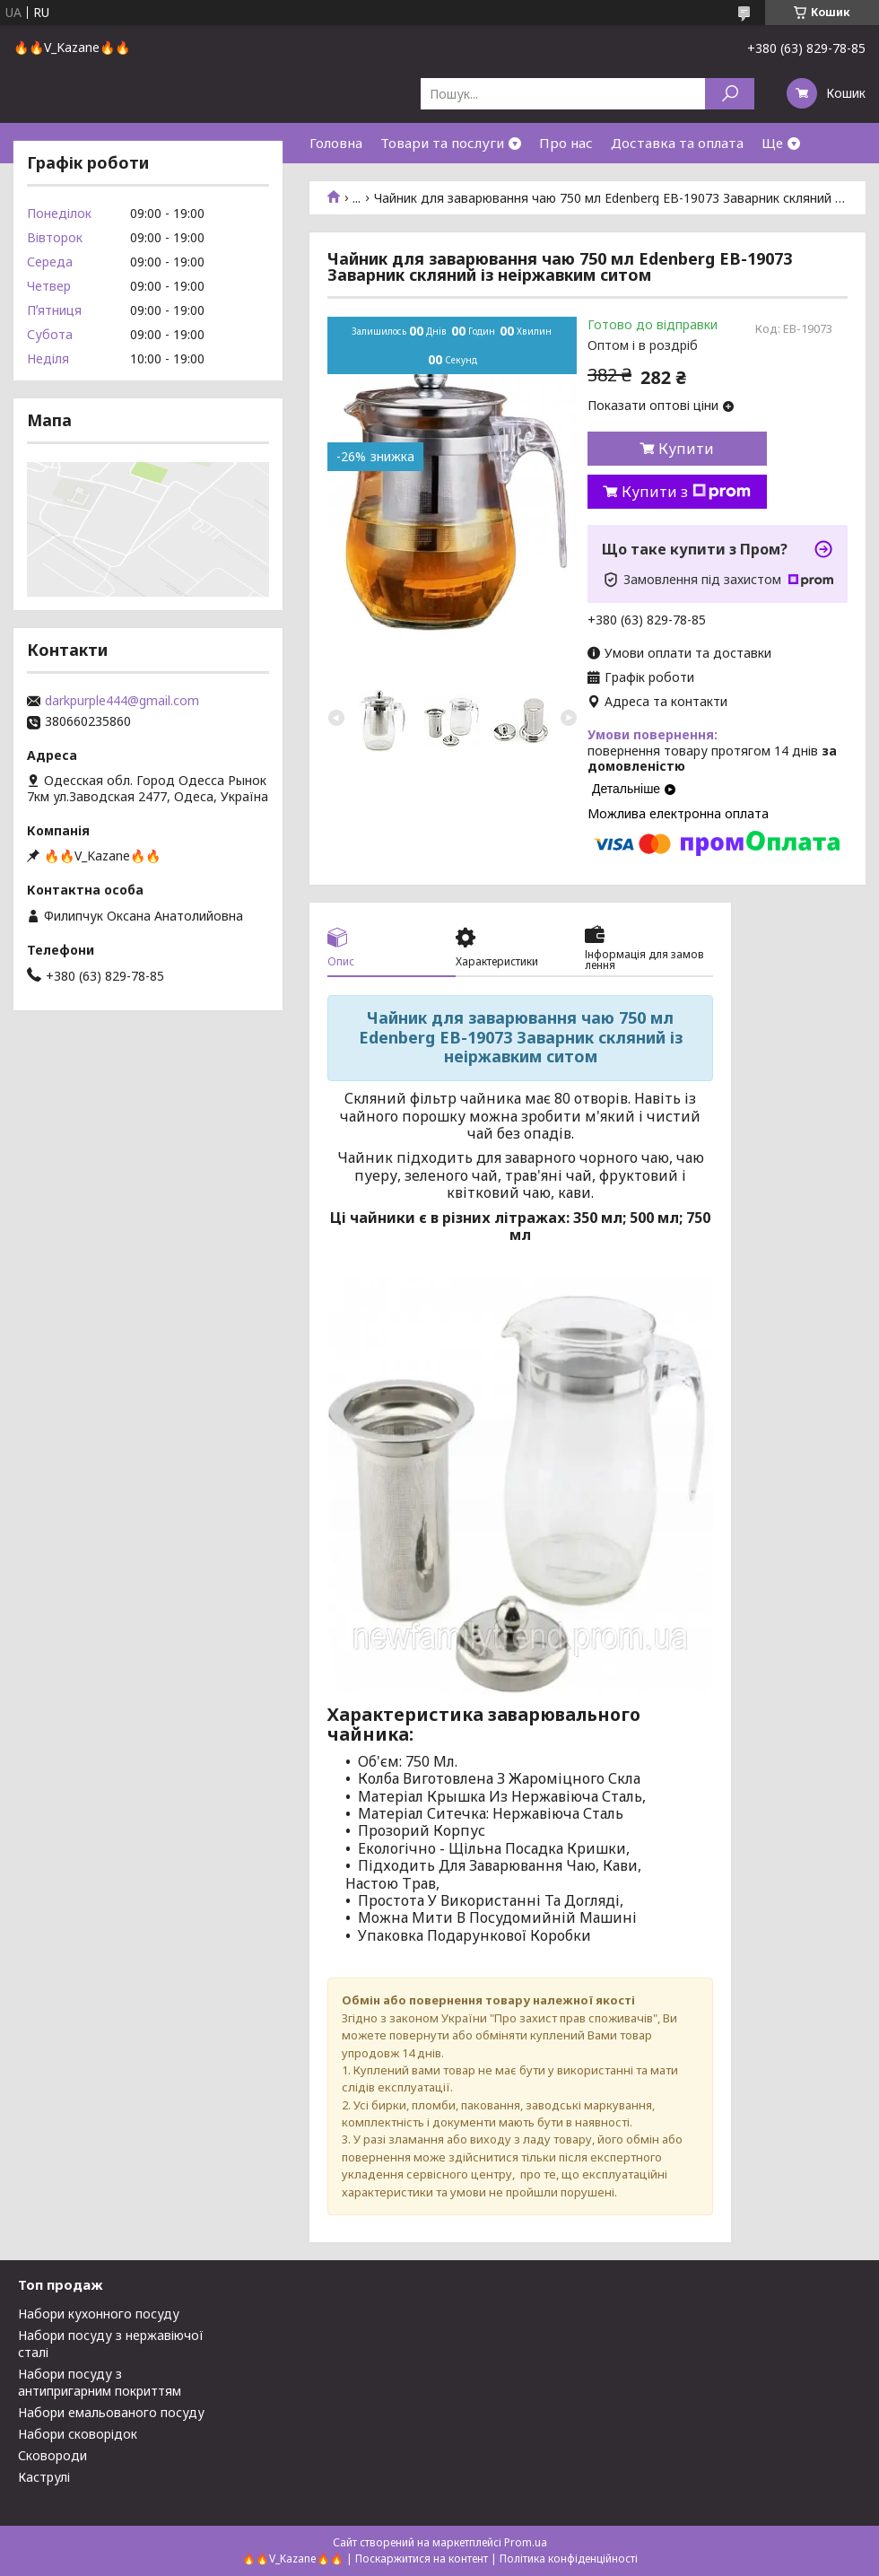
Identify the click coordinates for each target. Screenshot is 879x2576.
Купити (686, 448)
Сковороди (52, 2455)
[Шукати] (729, 93)
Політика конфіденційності (569, 2558)
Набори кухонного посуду (98, 2313)
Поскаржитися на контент (421, 2558)
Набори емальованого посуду (111, 2412)
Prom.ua (525, 2542)
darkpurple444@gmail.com (122, 701)
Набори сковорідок (77, 2433)
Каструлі (44, 2476)
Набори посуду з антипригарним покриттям (99, 2382)
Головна (335, 143)
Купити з (686, 492)
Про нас (566, 143)
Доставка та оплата (677, 143)
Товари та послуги (442, 143)
